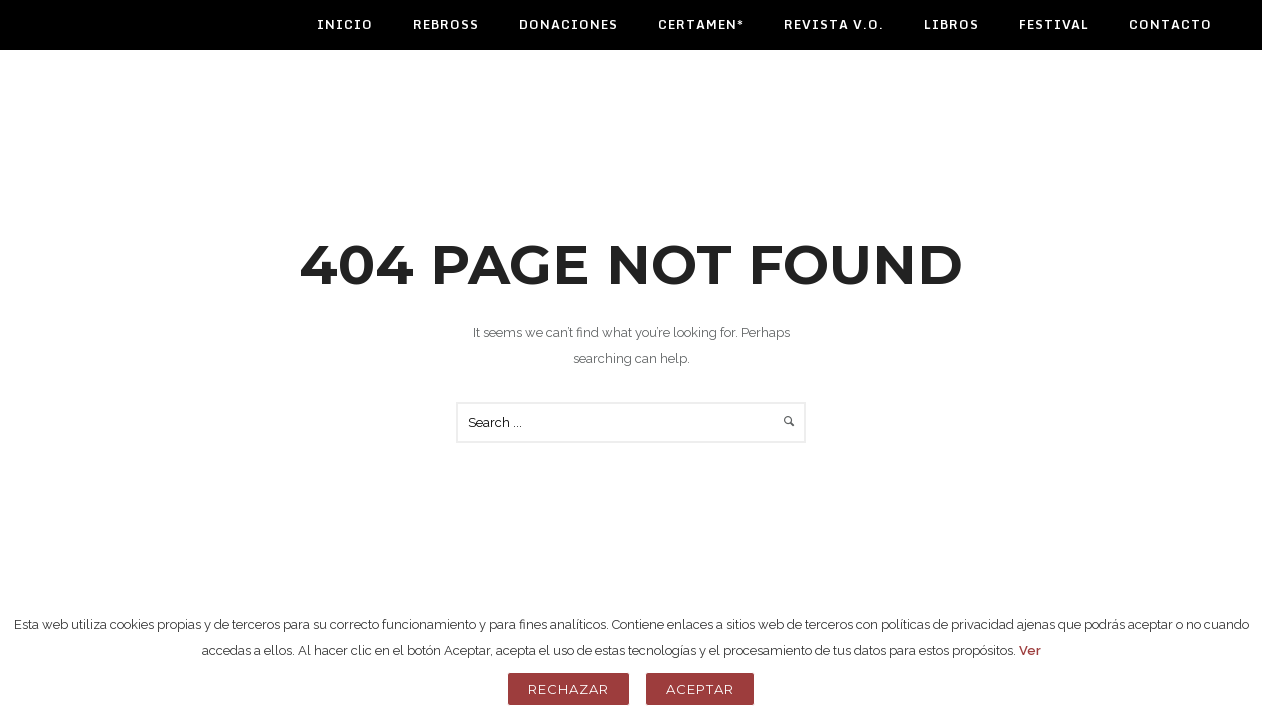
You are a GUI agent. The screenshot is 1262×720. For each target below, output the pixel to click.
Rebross (446, 24)
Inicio (345, 24)
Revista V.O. (834, 24)
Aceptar (700, 689)
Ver (1030, 650)
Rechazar (568, 689)
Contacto (1170, 24)
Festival (1054, 24)
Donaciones (568, 24)
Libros (951, 24)
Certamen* (701, 24)
